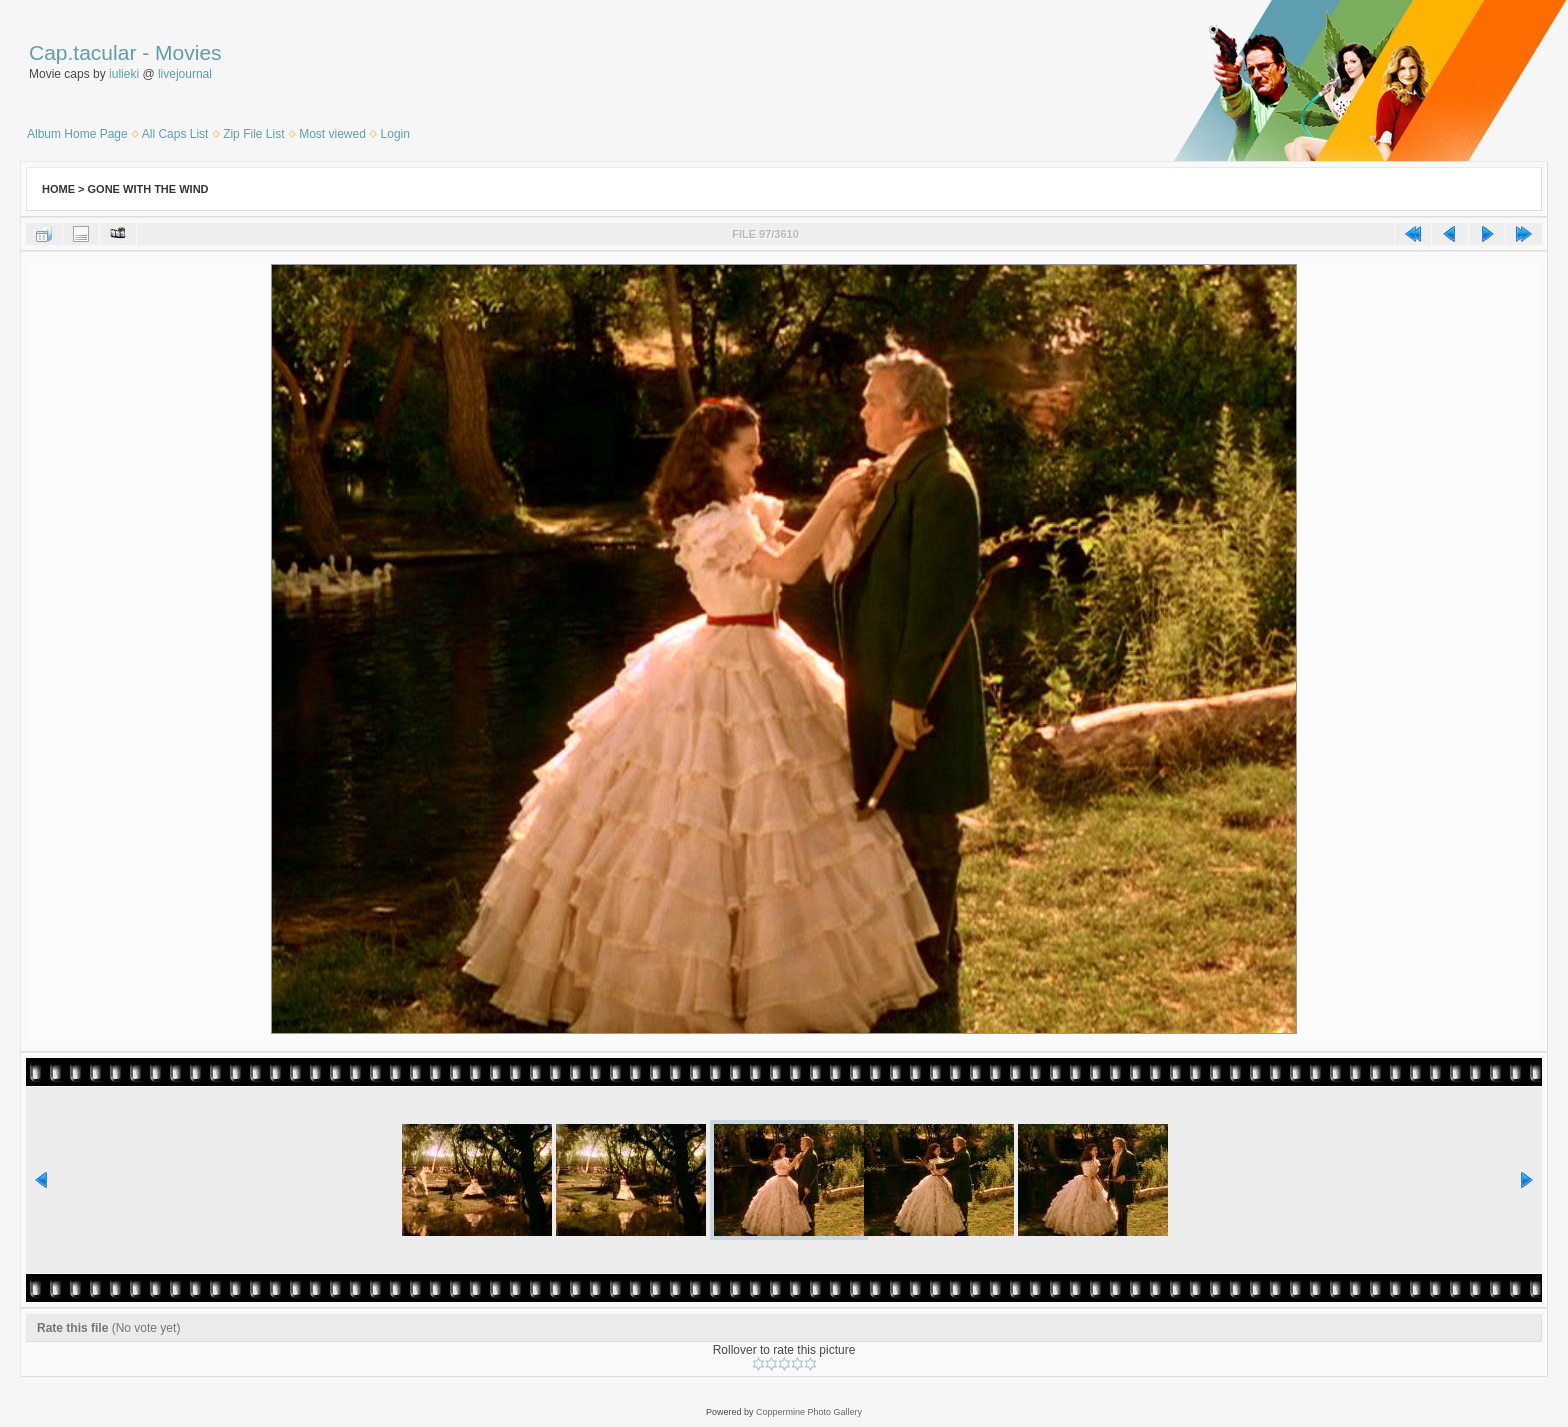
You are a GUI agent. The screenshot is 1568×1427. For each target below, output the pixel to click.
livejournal (185, 74)
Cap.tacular (82, 52)
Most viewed (332, 134)
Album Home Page (77, 134)
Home (58, 189)
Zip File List (253, 134)
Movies (188, 52)
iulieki (124, 74)
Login (395, 134)
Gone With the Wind (148, 189)
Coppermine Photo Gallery (809, 1412)
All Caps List (175, 134)
